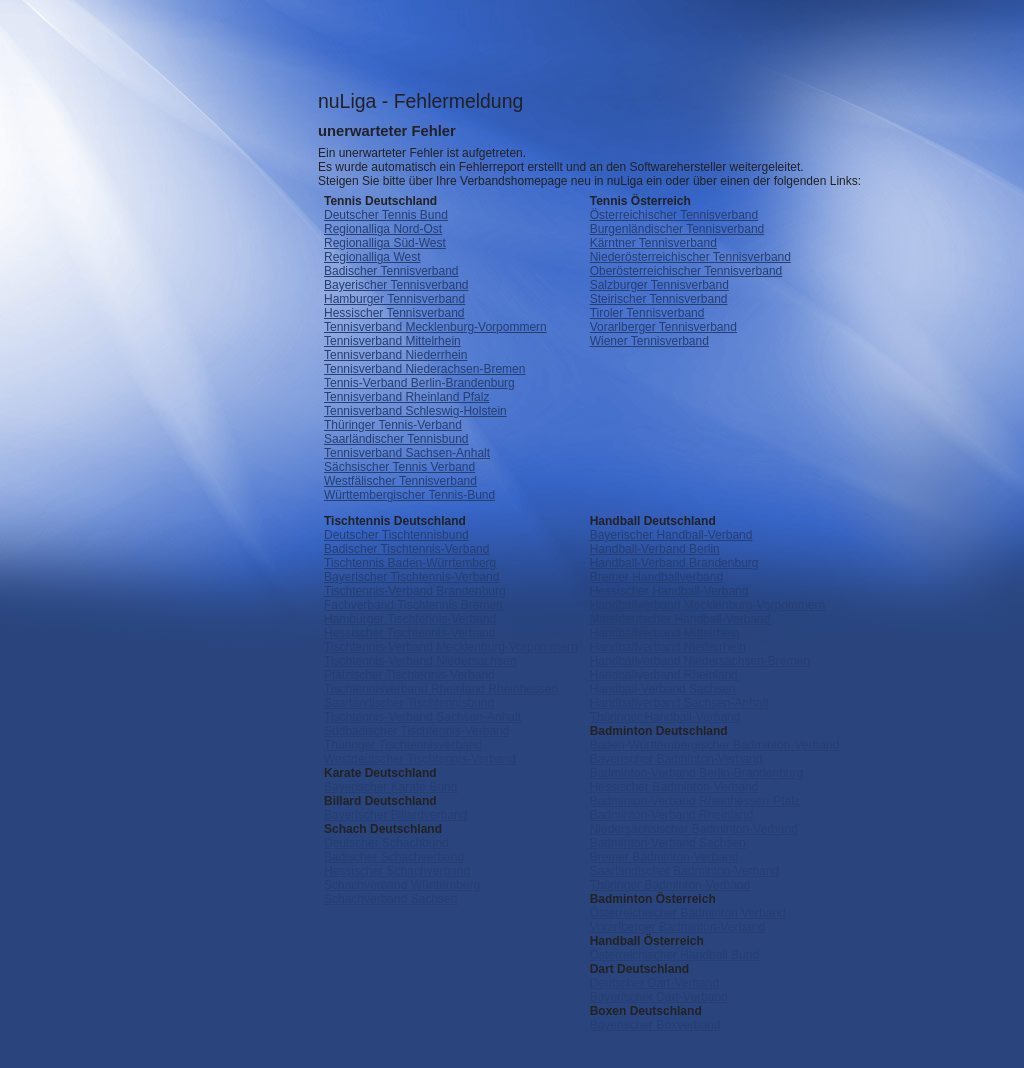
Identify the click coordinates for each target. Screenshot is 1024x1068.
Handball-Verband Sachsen (663, 689)
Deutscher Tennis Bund (386, 215)
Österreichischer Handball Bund (674, 955)
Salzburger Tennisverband (659, 285)
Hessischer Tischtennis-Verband (409, 633)
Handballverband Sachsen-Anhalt (679, 703)
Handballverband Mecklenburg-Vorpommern (707, 605)
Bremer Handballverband (656, 577)
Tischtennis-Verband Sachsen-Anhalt (422, 717)
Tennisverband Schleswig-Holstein (415, 411)
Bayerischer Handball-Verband (671, 535)
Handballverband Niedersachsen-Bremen (700, 661)
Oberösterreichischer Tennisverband (686, 271)
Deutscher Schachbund (386, 843)
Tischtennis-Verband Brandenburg (415, 591)
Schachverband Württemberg (402, 885)
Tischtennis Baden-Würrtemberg (410, 563)
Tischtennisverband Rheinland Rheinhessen (441, 689)
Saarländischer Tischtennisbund (409, 703)
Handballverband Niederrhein (668, 647)
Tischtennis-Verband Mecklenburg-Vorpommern (451, 647)
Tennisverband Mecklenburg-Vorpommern (435, 327)
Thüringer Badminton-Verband (670, 885)
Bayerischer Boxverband (655, 1025)
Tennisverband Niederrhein (395, 355)
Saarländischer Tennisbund (396, 439)
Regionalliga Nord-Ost (383, 229)
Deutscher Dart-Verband (654, 983)
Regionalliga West (372, 257)
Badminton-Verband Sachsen (668, 843)
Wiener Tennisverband (649, 341)
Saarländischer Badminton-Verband (684, 871)
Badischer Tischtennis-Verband (406, 549)
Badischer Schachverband (394, 857)
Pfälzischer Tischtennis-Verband (409, 675)
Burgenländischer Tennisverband (677, 229)
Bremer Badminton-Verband (664, 857)
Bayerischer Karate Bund (390, 787)
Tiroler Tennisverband (647, 313)
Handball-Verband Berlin (655, 549)
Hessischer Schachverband (397, 871)
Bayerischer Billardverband (395, 815)
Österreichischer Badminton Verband (688, 913)
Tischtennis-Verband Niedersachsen (420, 661)
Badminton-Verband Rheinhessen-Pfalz (695, 801)
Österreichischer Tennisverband (674, 215)
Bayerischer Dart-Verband (659, 997)
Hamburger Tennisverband (394, 299)
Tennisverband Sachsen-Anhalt (407, 453)
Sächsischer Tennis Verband (399, 467)
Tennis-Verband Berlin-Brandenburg (419, 383)
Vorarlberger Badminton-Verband (677, 927)
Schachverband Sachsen (390, 899)
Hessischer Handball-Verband (669, 591)
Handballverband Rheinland (664, 675)
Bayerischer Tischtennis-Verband (411, 577)
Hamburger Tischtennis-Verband (410, 619)
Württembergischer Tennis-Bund (409, 495)
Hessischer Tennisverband (394, 313)
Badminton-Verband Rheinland (671, 815)
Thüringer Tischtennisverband (403, 745)
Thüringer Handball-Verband (665, 717)
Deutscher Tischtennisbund (396, 535)
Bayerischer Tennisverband (396, 285)
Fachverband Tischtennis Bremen (413, 605)
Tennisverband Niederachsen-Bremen (424, 369)
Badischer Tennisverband (391, 271)
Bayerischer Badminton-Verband (676, 759)
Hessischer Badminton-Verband (674, 787)
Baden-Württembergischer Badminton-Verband (714, 745)
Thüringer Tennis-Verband (393, 425)
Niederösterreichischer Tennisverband (690, 257)
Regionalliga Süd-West (385, 243)
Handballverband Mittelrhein (664, 633)
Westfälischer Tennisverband (400, 481)
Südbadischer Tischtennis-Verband (416, 731)
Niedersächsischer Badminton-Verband (694, 829)
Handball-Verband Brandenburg (674, 563)
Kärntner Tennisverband (653, 243)
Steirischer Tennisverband (659, 299)
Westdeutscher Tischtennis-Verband (420, 759)
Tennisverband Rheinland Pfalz (406, 397)
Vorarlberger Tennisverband (663, 327)
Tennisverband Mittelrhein (392, 341)
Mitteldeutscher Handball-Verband (680, 619)
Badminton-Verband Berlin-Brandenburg (696, 773)
